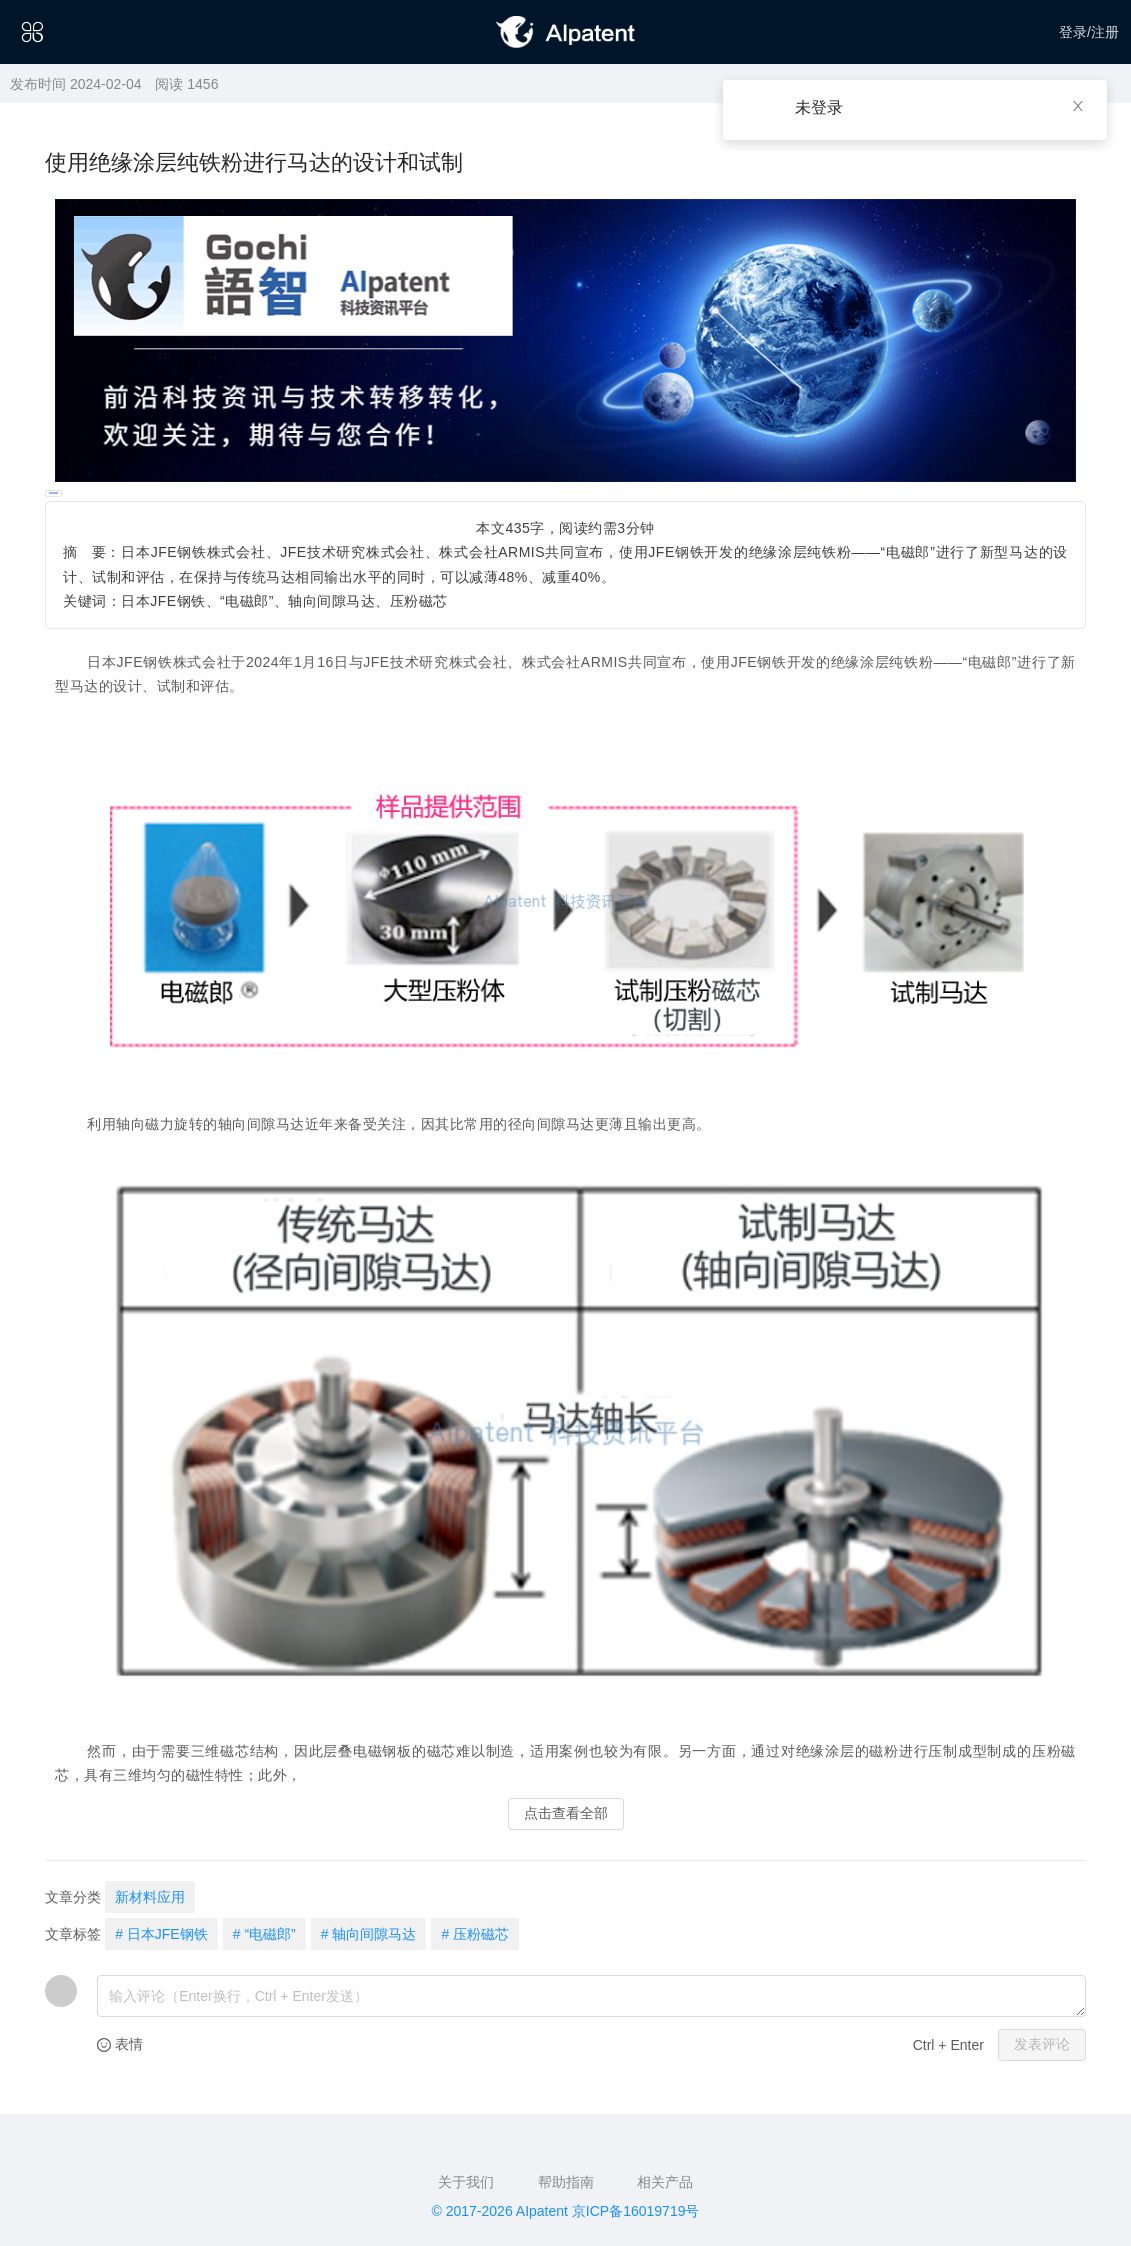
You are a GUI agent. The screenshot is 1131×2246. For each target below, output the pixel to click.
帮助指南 (566, 2182)
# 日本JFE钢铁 (161, 1934)
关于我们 (466, 2182)
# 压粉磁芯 (475, 1934)
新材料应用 (150, 1897)
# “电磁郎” (264, 1934)
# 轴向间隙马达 (369, 1934)
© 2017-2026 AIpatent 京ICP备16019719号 (566, 2211)
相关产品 (665, 2182)
